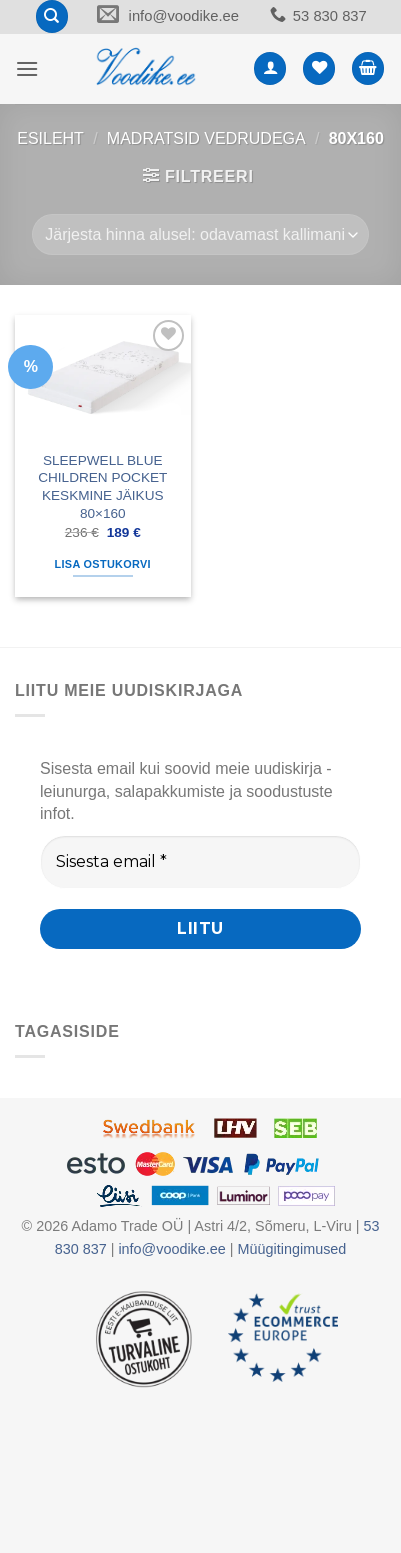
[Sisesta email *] (200, 864)
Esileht (50, 140)
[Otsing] (44, 17)
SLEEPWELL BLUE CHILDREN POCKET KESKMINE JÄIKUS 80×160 (102, 489)
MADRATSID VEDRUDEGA (206, 140)
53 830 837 (334, 17)
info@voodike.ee (181, 17)
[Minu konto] (270, 70)
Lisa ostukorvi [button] (103, 566)
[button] (27, 70)
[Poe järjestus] (200, 236)
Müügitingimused (292, 1251)
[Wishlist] (319, 70)
